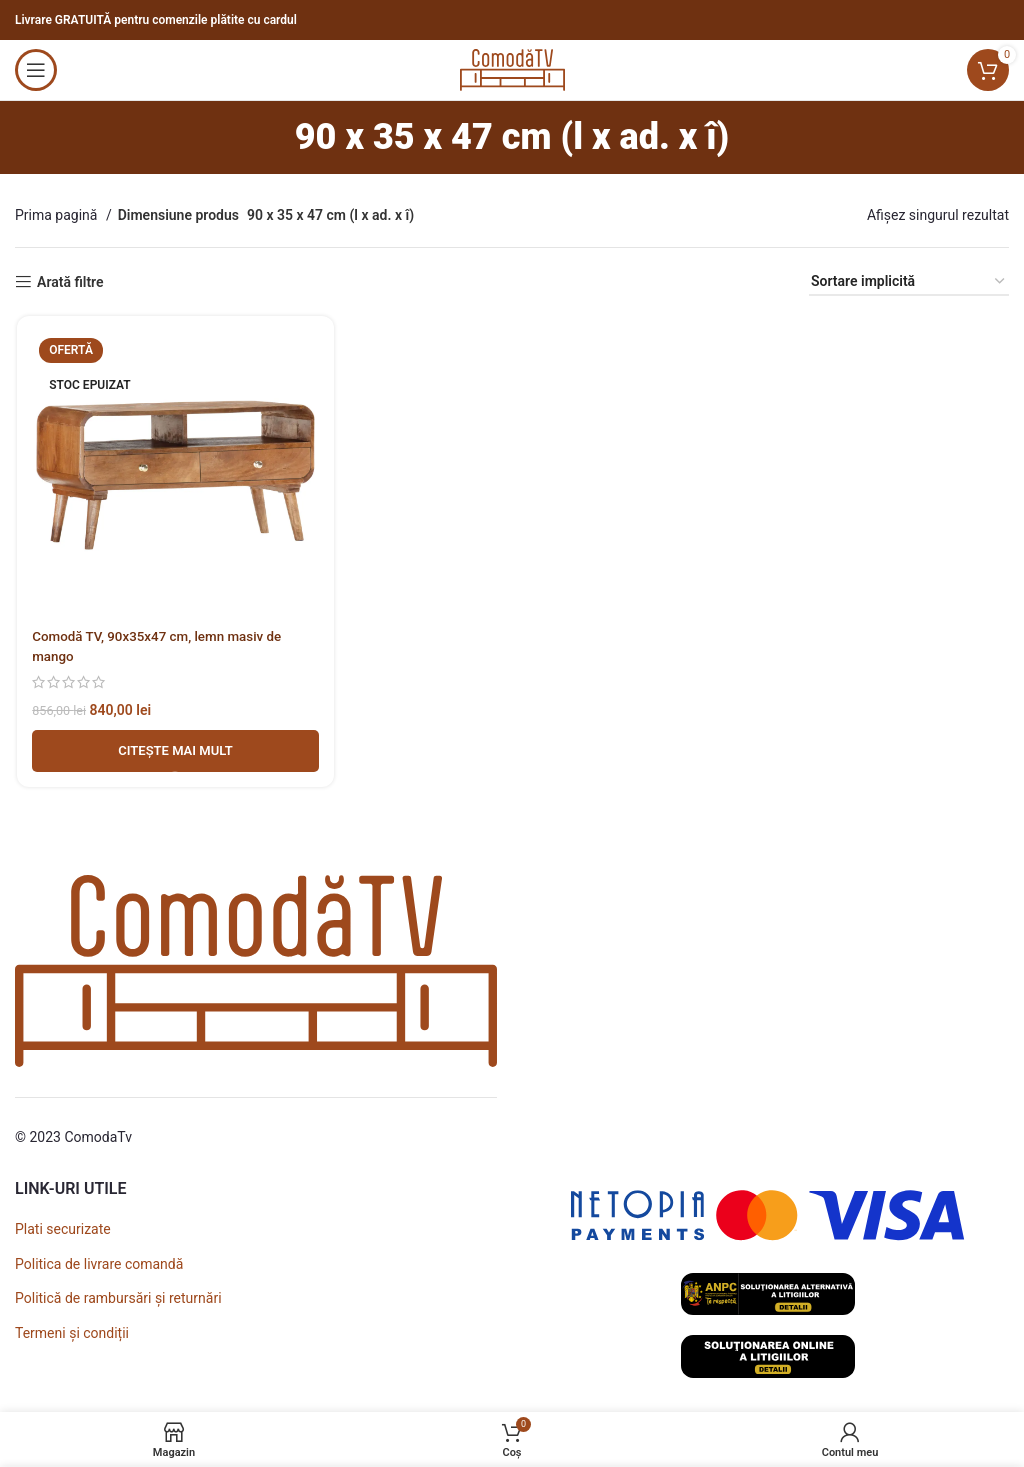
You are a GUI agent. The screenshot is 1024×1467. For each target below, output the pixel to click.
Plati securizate (63, 1229)
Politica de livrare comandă (99, 1264)
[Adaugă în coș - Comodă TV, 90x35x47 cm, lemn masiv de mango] (174, 753)
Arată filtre (70, 282)
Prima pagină (58, 215)
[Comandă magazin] (909, 282)
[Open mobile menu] (36, 70)
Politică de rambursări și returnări (118, 1298)
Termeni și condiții (72, 1333)
